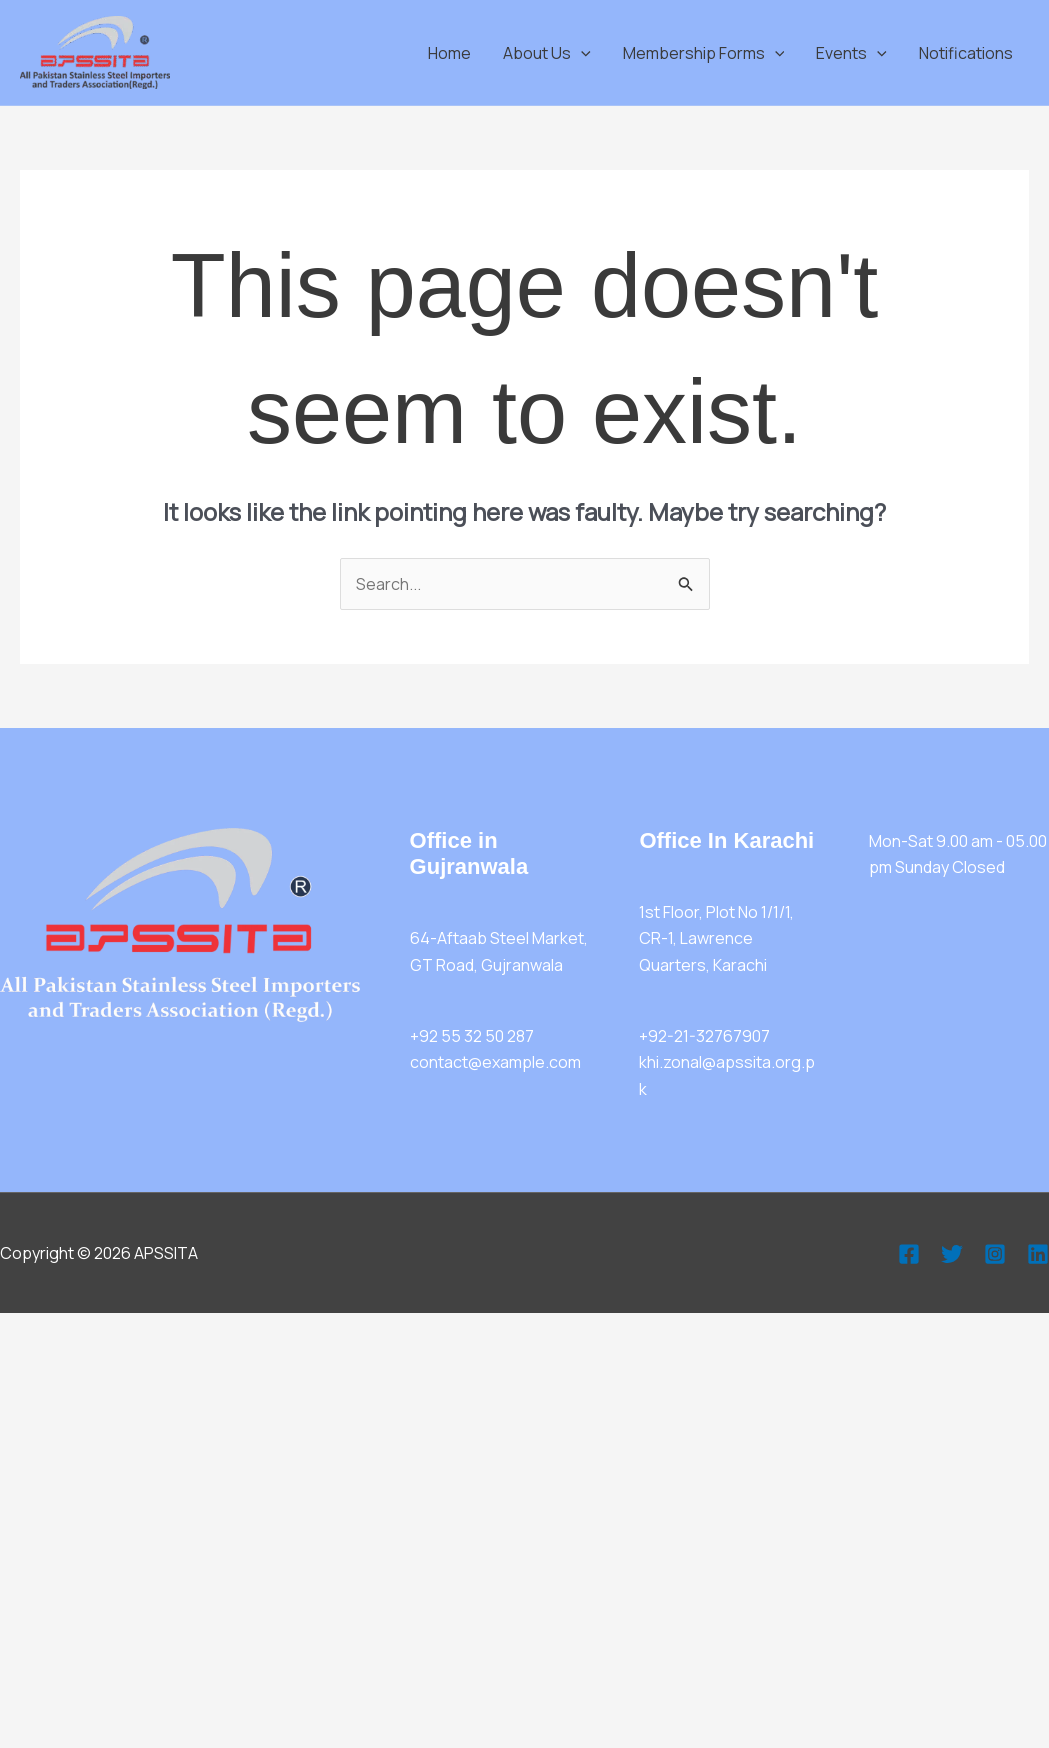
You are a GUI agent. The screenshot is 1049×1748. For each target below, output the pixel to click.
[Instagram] (995, 1254)
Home (449, 53)
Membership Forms (704, 53)
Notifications (966, 53)
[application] (581, 53)
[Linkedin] (1038, 1254)
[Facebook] (909, 1254)
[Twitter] (952, 1254)
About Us (547, 53)
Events (851, 53)
